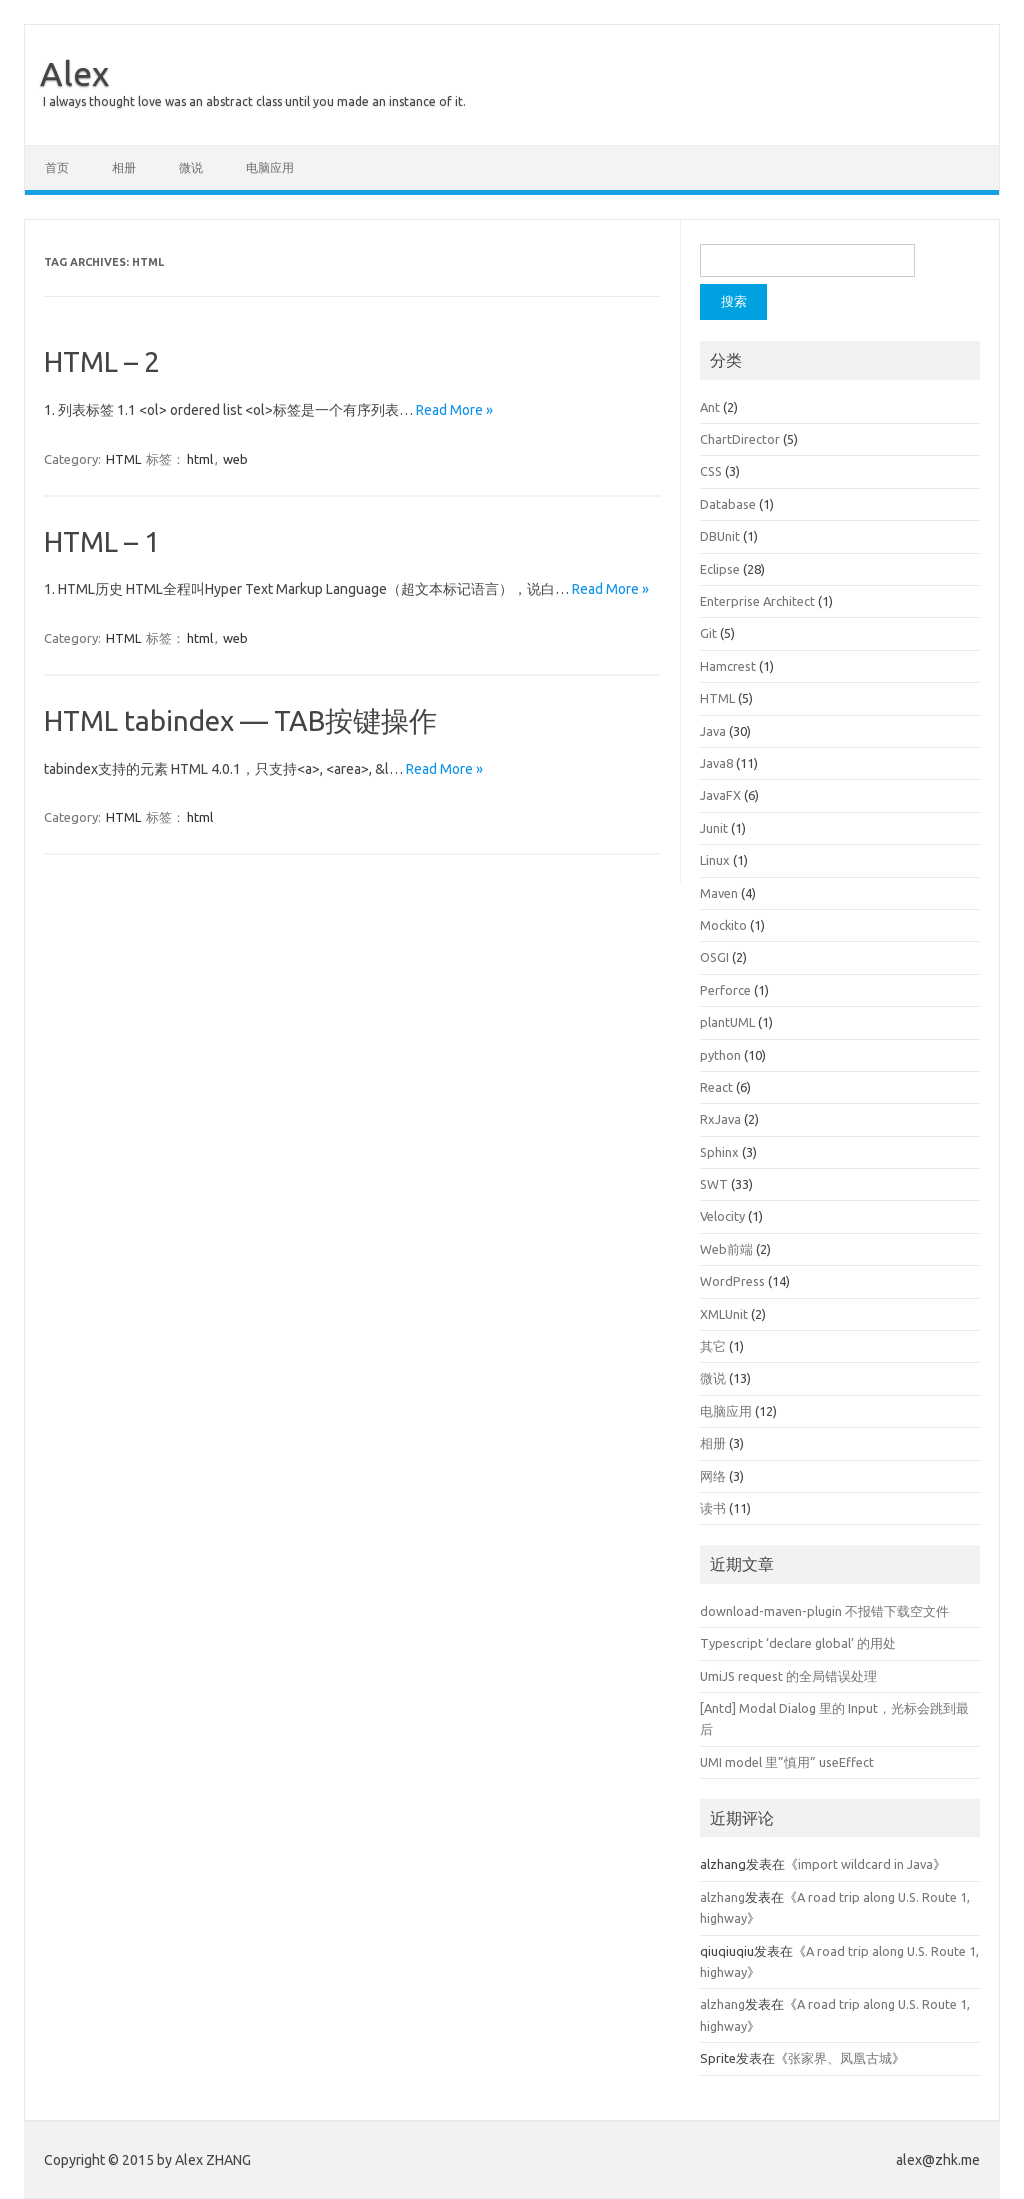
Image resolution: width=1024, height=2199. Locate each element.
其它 (713, 1346)
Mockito (723, 925)
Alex (74, 73)
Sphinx (719, 1152)
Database (728, 504)
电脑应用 (270, 167)
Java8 (716, 763)
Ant (710, 407)
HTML (123, 459)
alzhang (722, 1897)
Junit (714, 828)
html (200, 459)
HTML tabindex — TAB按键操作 (240, 720)
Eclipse (720, 569)
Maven (719, 893)
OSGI (714, 957)
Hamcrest (728, 666)
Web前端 (726, 1249)
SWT (714, 1184)
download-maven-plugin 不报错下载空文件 (824, 1611)
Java (713, 731)
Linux (715, 860)
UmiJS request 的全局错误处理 (788, 1676)
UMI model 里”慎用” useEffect (787, 1762)
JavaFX (720, 795)
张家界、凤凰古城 (840, 2058)
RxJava (720, 1119)
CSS (711, 471)
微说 (191, 167)
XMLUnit (724, 1314)
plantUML (727, 1022)
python (720, 1055)
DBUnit (720, 536)
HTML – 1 (102, 541)
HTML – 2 (102, 361)
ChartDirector (740, 439)
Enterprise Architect (757, 601)
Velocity (722, 1216)
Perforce (725, 990)
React (716, 1087)
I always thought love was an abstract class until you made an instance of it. (254, 101)
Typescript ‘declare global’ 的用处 (798, 1643)
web (235, 459)
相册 (124, 167)
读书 (713, 1508)
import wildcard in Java (865, 1864)
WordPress (732, 1281)
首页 (57, 167)
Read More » (454, 410)
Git (708, 633)
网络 (713, 1476)
